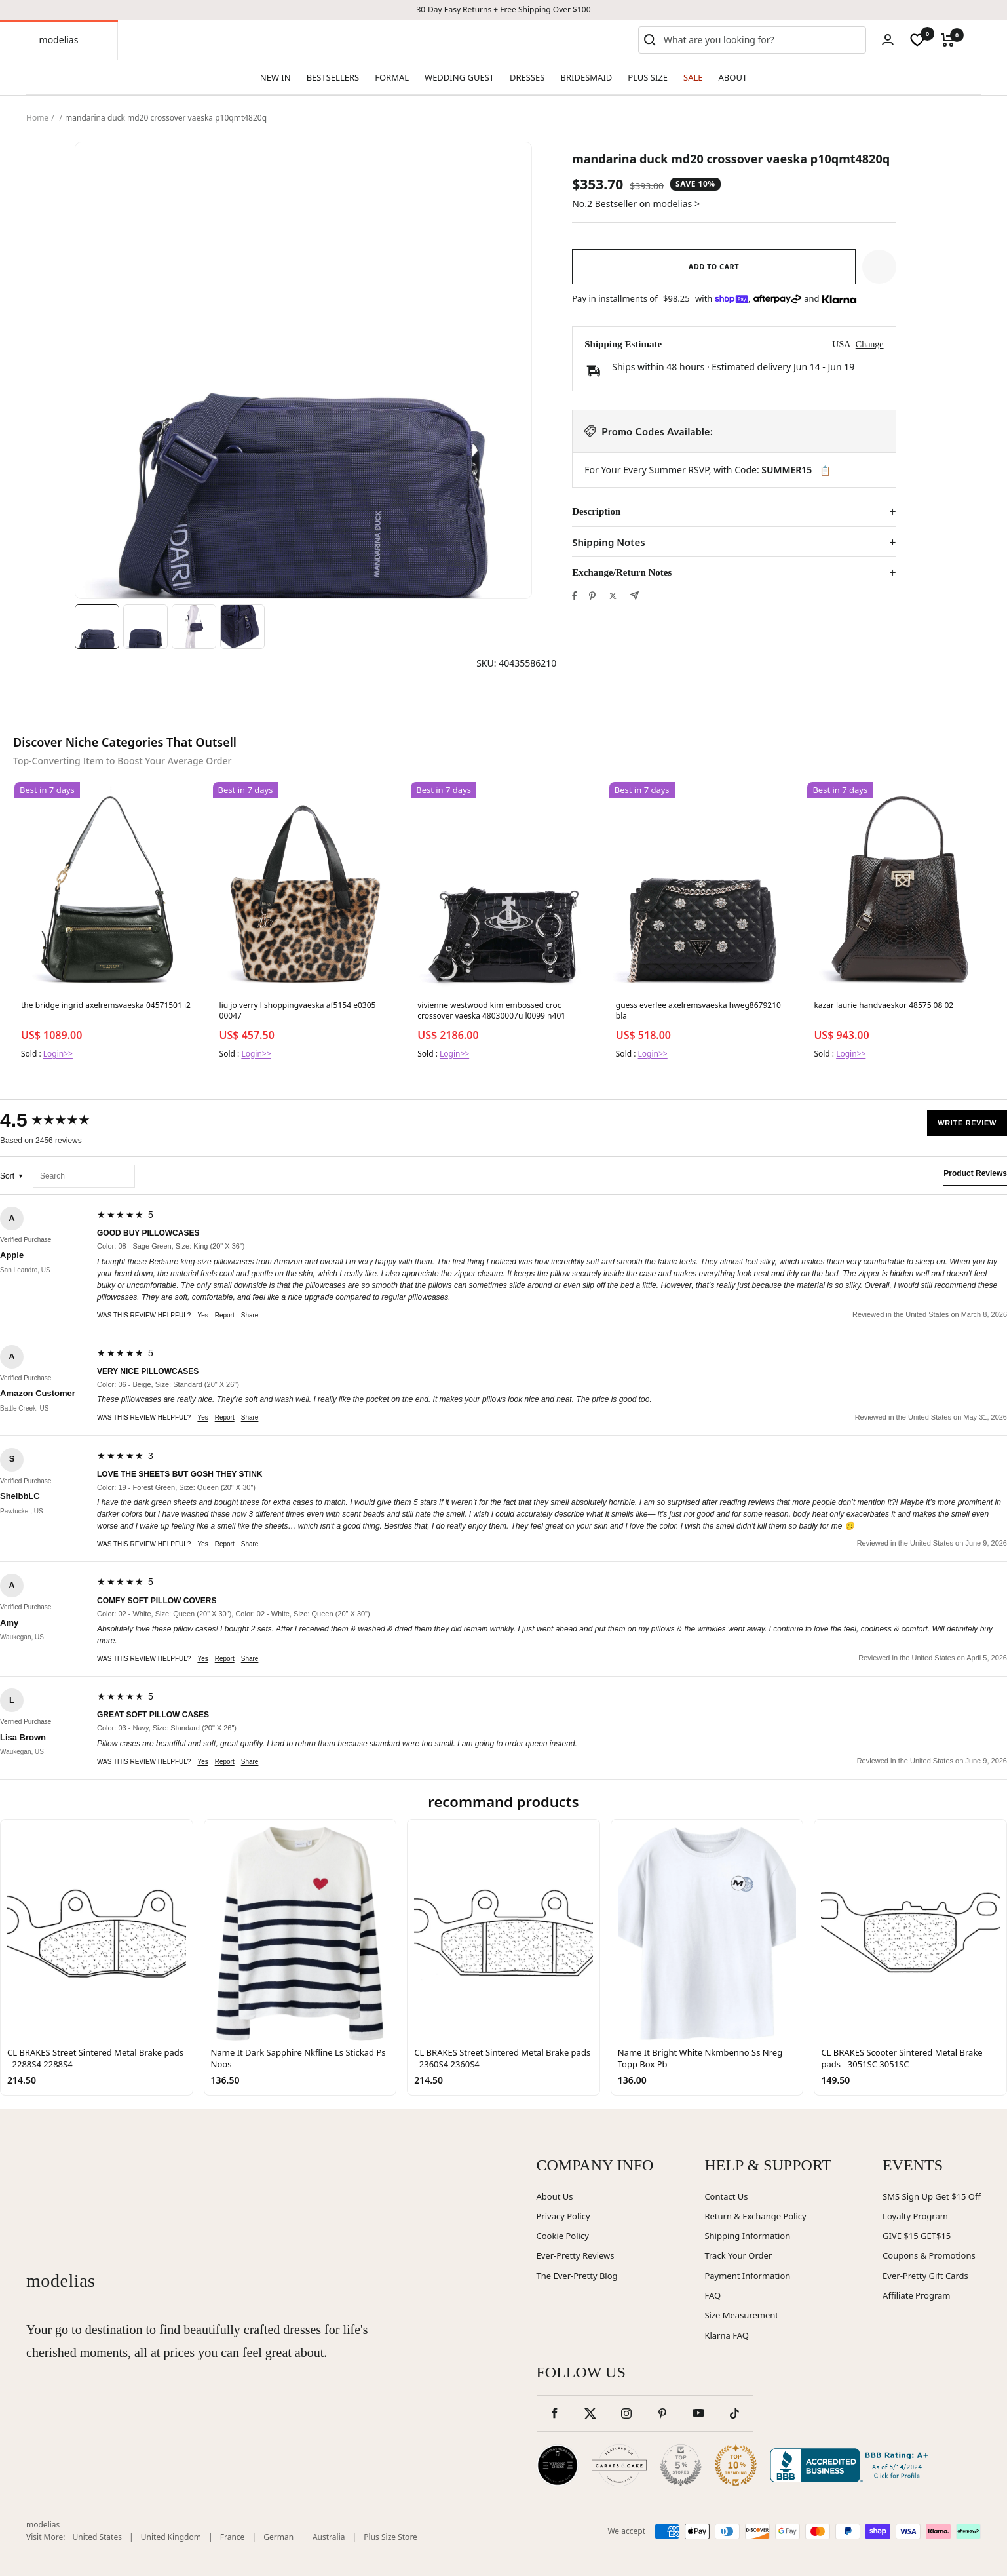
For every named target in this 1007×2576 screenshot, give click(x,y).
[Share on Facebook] (574, 595)
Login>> (58, 1053)
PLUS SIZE (648, 77)
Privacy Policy (563, 2216)
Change (870, 344)
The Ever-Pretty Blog (577, 2276)
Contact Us (726, 2196)
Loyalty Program (915, 2216)
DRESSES (527, 77)
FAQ (712, 2295)
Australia (329, 2537)
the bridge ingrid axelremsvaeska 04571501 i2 (106, 1005)
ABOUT (733, 77)
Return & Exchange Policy (755, 2216)
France (232, 2537)
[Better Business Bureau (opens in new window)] (852, 2465)
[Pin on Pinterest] (592, 595)
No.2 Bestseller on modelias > (636, 203)
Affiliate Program (916, 2295)
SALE (692, 77)
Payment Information (747, 2276)
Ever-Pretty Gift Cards (925, 2276)
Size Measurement (741, 2315)
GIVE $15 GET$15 (917, 2236)
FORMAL (392, 77)
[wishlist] (917, 40)
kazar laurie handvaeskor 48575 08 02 (883, 1005)
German (278, 2537)
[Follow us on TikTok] (735, 2413)
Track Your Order (738, 2255)
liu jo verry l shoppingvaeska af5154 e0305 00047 (297, 1010)
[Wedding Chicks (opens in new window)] (558, 2465)
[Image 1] (97, 626)
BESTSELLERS (333, 77)
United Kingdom (171, 2537)
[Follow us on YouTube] (699, 2413)
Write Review (967, 1123)
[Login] (888, 39)
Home (37, 117)
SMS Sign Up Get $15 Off (932, 2196)
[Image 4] (242, 626)
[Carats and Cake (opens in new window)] (619, 2465)
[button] (879, 267)
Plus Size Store (390, 2537)
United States (97, 2537)
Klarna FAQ (726, 2335)
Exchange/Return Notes (622, 572)
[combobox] (762, 40)
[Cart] (948, 40)
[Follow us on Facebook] (555, 2413)
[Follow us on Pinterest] (663, 2413)
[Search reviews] (84, 1176)
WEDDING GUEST (459, 77)
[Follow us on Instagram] (627, 2413)
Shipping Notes (608, 542)
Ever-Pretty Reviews (576, 2255)
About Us (555, 2196)
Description (596, 511)
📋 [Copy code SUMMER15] (825, 470)
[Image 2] (145, 626)
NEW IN (275, 77)
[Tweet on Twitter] (612, 595)
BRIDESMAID (587, 77)
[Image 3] (194, 626)
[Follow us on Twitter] (591, 2413)
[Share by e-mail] (634, 595)
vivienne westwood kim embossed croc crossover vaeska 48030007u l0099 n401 (491, 1010)
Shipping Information (747, 2236)
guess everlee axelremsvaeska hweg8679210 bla (698, 1010)
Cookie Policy (563, 2236)
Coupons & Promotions (929, 2255)
